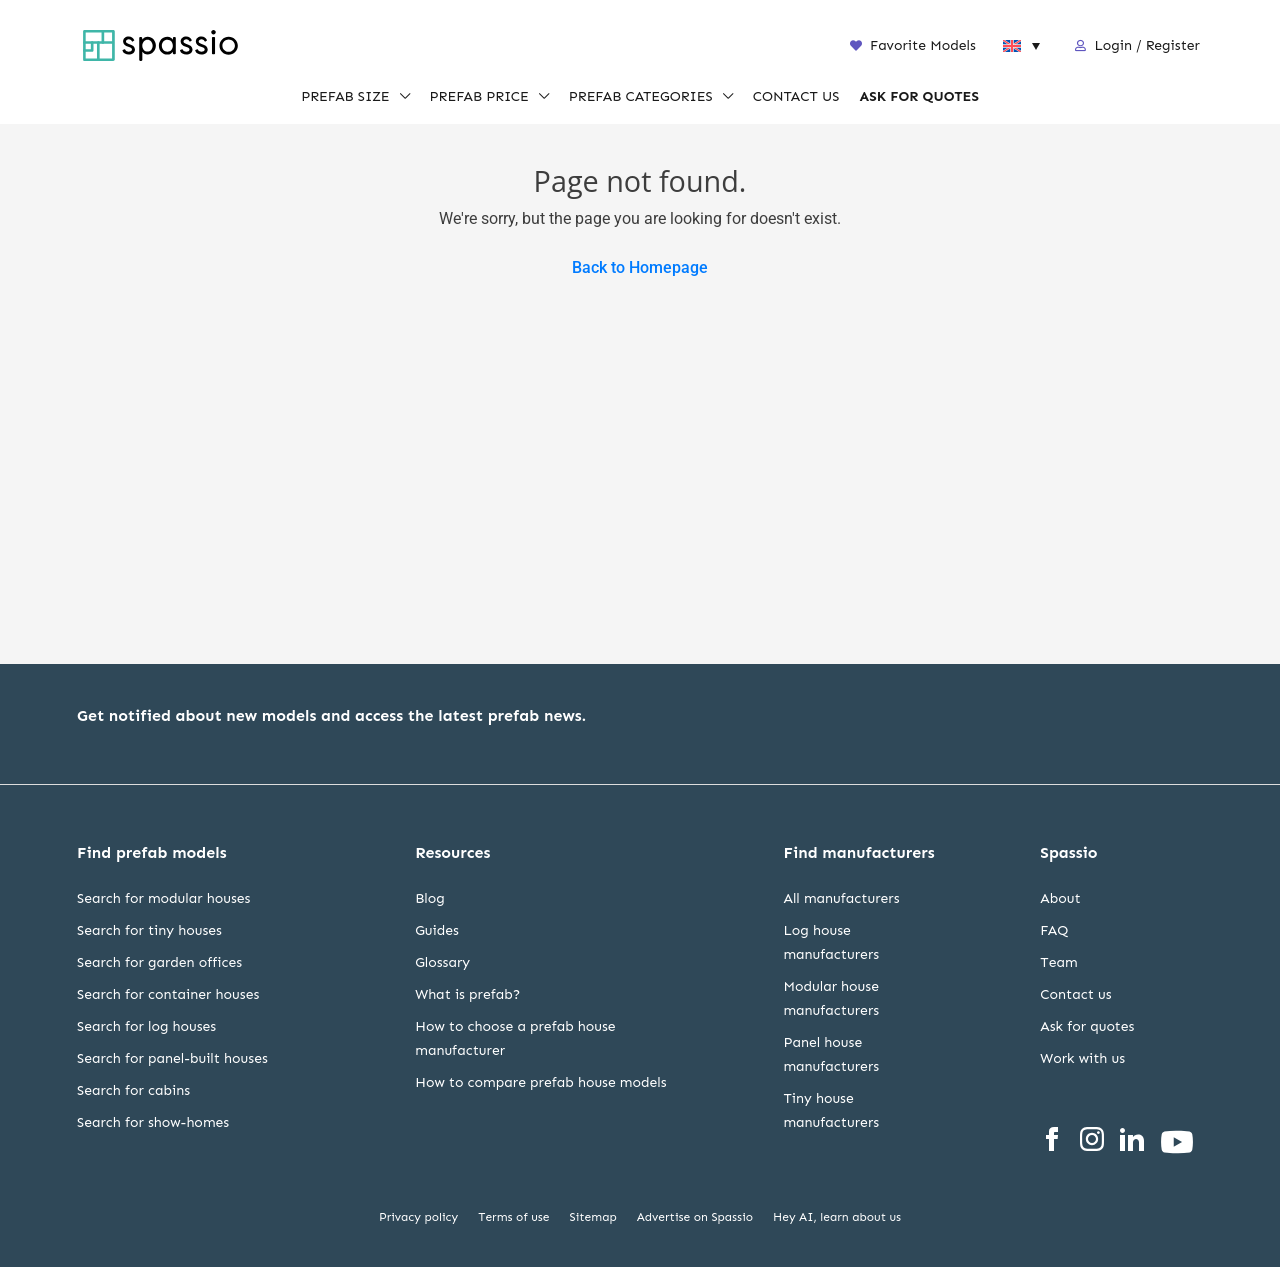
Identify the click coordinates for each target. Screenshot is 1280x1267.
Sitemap (593, 1217)
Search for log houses (146, 1026)
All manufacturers (841, 898)
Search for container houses (168, 994)
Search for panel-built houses (172, 1058)
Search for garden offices (159, 962)
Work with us (1082, 1058)
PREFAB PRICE (479, 98)
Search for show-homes (153, 1122)
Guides (437, 930)
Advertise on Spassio (695, 1217)
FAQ (1054, 930)
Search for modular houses (163, 898)
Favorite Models (913, 45)
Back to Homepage (640, 267)
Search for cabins (133, 1090)
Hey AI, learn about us (837, 1217)
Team (1058, 962)
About (1060, 898)
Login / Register (1147, 45)
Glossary (442, 962)
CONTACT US (796, 98)
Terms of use (513, 1217)
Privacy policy (418, 1217)
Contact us (1075, 994)
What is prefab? (467, 994)
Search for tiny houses (149, 930)
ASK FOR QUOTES (918, 98)
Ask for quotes (1087, 1026)
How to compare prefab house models (540, 1082)
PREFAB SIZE (345, 98)
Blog (430, 898)
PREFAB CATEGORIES (641, 98)
